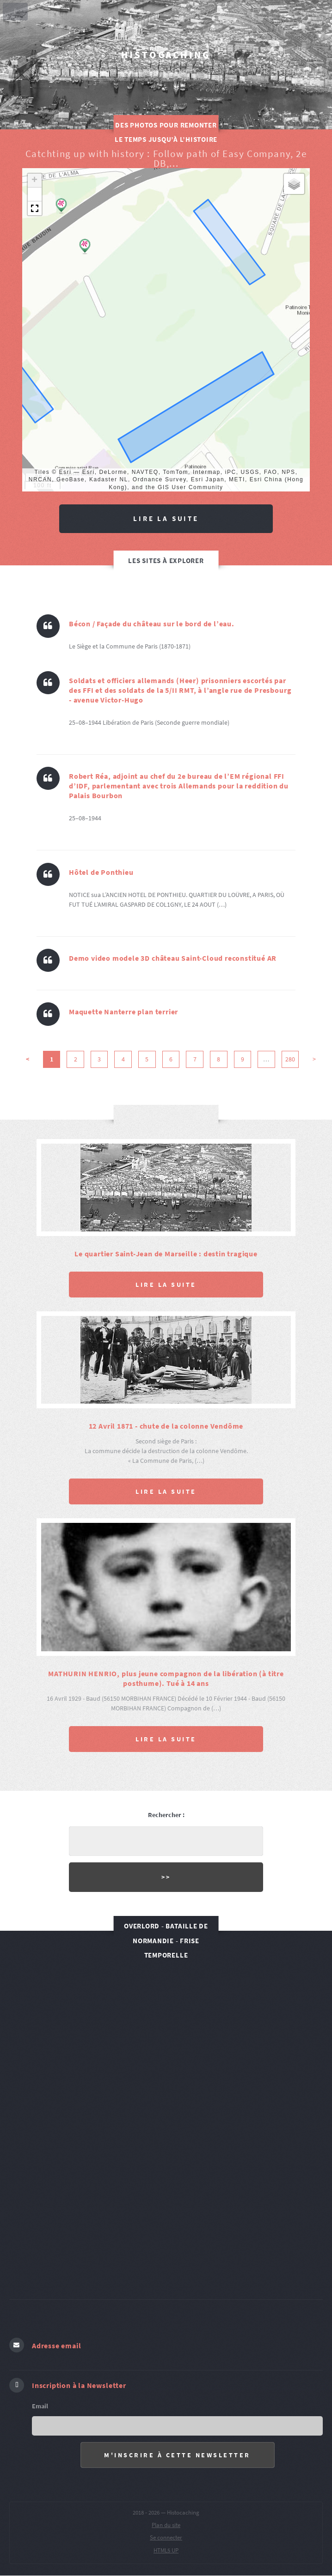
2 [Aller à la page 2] (75, 1059)
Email (40, 2406)
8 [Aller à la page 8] (218, 1059)
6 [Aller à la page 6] (170, 1059)
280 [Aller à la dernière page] (290, 1059)
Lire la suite (166, 518)
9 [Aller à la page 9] (242, 1059)
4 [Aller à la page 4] (123, 1059)
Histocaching (166, 54)
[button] (61, 205)
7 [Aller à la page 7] (195, 1059)
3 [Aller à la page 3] (99, 1059)
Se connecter (166, 2537)
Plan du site (166, 2524)
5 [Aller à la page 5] (146, 1059)
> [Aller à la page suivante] (314, 1059)
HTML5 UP (166, 2550)
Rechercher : (166, 1815)
